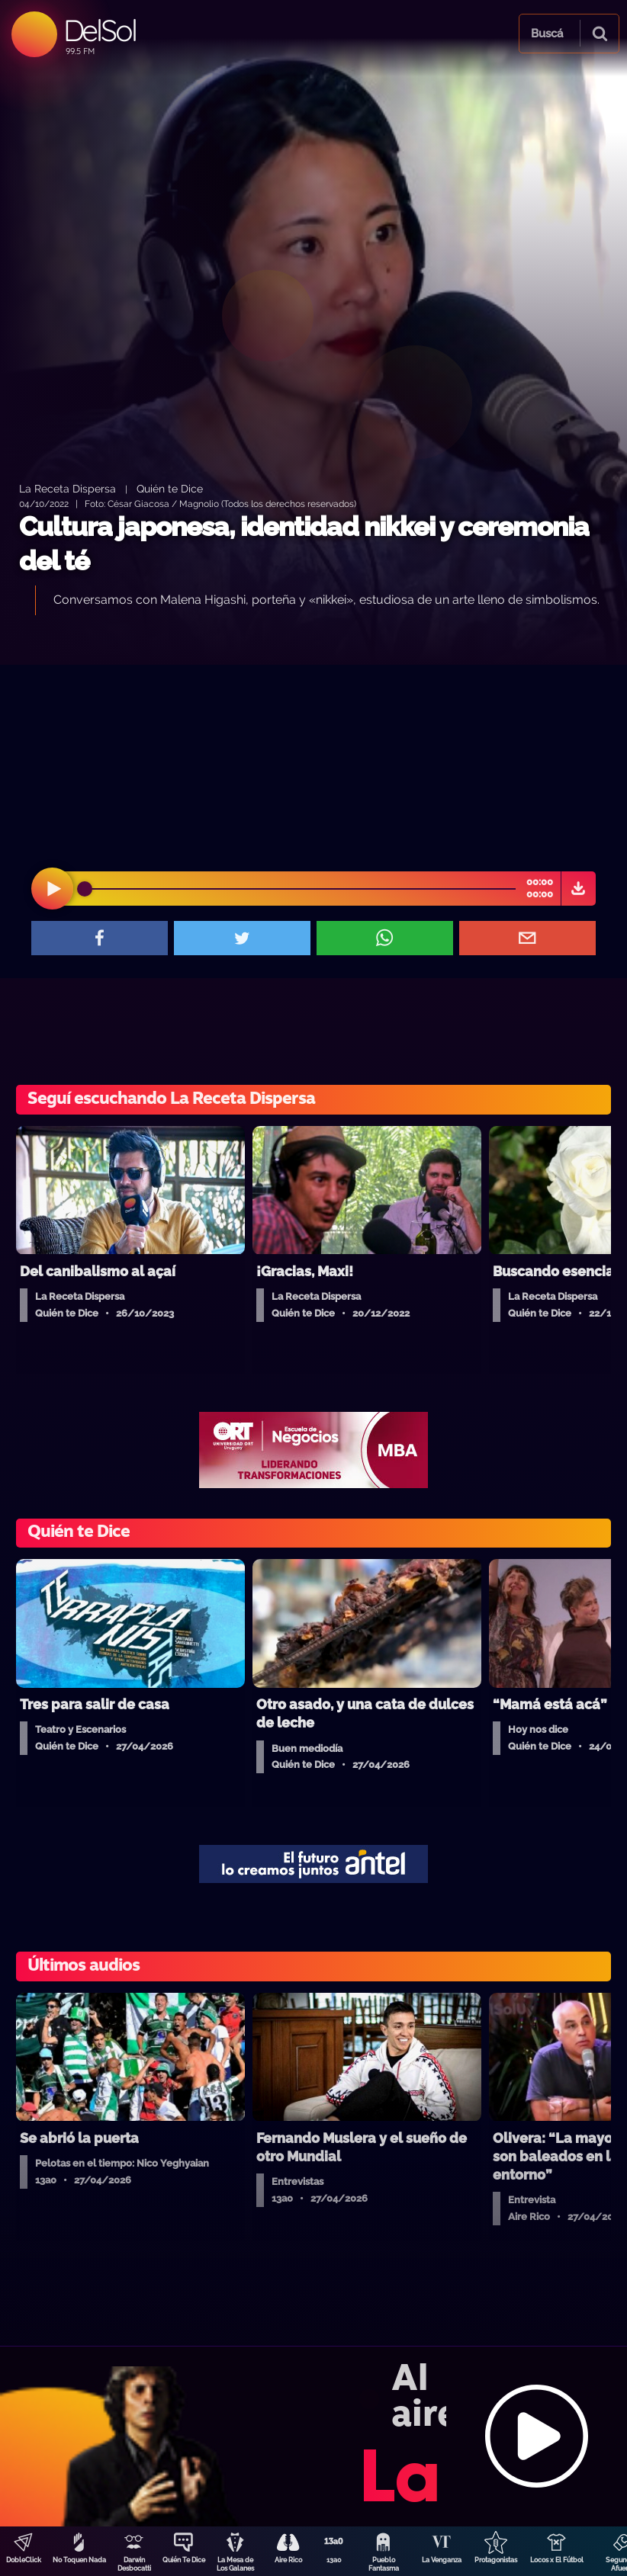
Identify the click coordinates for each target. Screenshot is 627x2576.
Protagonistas (495, 2560)
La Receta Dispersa (67, 488)
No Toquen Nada (79, 2560)
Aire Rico (288, 2560)
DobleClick (23, 2560)
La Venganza (441, 2560)
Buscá (547, 33)
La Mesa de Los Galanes (235, 2564)
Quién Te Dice (183, 2560)
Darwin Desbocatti (134, 2564)
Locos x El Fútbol (557, 2560)
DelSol (99, 30)
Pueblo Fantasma (383, 2564)
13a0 (334, 2560)
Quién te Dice (170, 488)
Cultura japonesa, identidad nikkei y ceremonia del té (304, 544)
